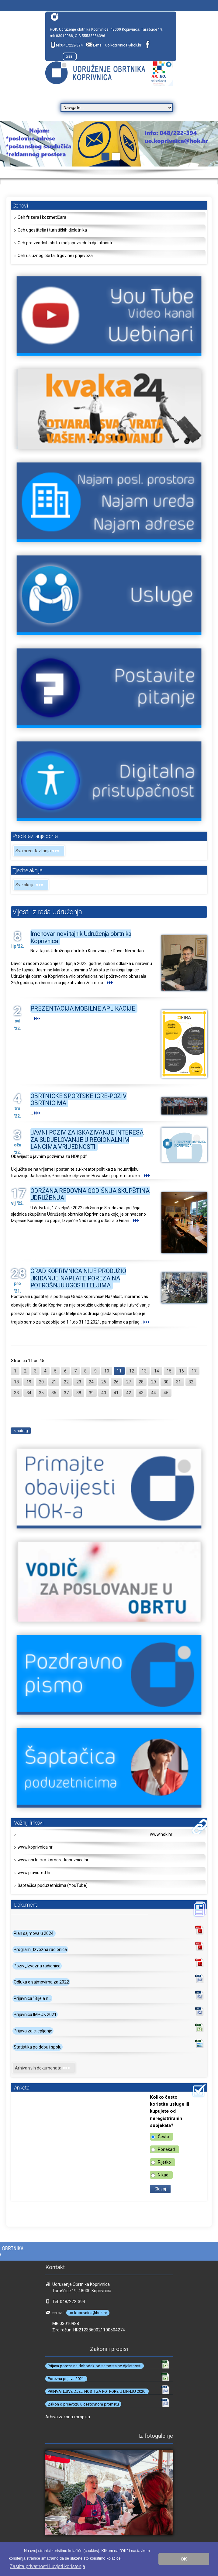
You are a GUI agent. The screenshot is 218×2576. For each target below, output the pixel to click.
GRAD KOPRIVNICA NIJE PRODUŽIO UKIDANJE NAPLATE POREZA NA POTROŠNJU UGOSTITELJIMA (78, 1278)
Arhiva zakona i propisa (67, 2416)
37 (66, 1392)
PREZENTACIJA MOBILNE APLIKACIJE (82, 1008)
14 (156, 1371)
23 (78, 1381)
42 (128, 1392)
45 (166, 1392)
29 (153, 1381)
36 (53, 1392)
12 (131, 1371)
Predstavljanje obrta (35, 836)
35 (41, 1392)
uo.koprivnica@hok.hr (123, 45)
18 (16, 1381)
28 (141, 1381)
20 (41, 1381)
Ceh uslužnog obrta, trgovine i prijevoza (55, 255)
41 (116, 1392)
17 (194, 1371)
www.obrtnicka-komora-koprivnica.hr (53, 1859)
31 (178, 1381)
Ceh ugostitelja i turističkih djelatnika (52, 230)
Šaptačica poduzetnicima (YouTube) (53, 1885)
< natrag (21, 1430)
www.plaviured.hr (34, 1872)
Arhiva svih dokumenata (44, 2068)
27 (128, 1381)
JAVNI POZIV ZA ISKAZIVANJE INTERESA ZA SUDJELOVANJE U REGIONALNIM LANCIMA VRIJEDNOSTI (86, 1139)
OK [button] (184, 2559)
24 (91, 1381)
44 (153, 1392)
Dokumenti (26, 1904)
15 (169, 1371)
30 (166, 1381)
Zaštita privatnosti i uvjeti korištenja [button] (47, 2566)
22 (66, 1381)
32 (191, 1381)
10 (106, 1371)
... (110, 982)
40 (103, 1392)
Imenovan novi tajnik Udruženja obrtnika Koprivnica (80, 937)
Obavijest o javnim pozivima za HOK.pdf (49, 1156)
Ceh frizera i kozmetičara (42, 217)
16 (181, 1371)
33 (16, 1392)
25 (103, 1381)
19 (28, 1381)
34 (28, 1392)
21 (53, 1381)
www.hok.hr (161, 1834)
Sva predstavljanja (39, 850)
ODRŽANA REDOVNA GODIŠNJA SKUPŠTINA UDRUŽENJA (90, 1194)
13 (144, 1371)
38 (78, 1392)
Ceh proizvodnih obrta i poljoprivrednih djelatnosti (65, 242)
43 (141, 1392)
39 (91, 1392)
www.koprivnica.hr (35, 1847)
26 (116, 1381)
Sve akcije (31, 884)
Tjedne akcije (27, 870)
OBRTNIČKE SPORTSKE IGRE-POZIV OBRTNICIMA (78, 1099)
